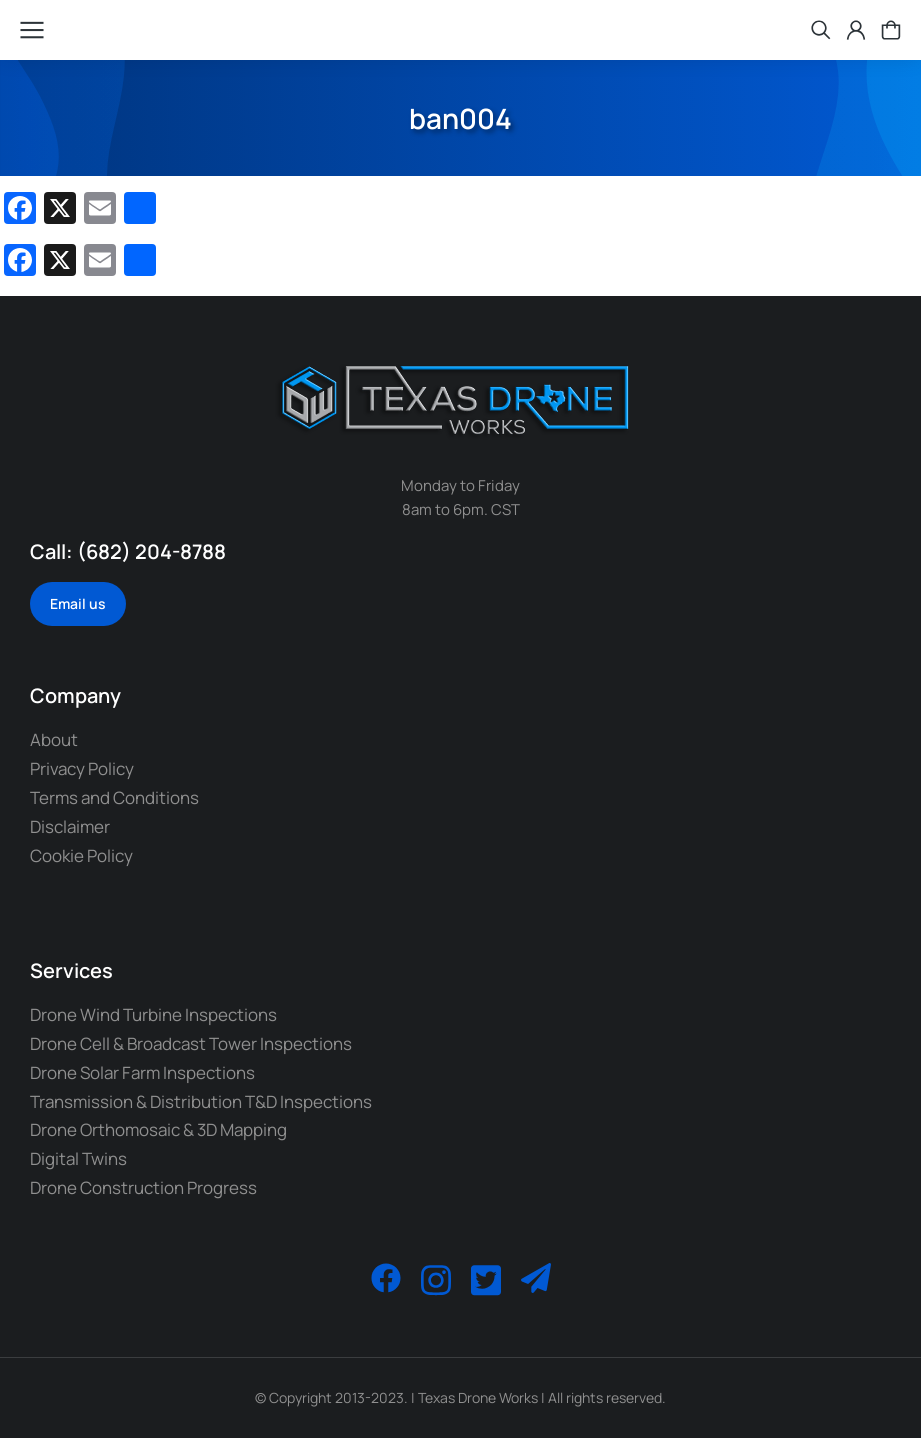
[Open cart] (891, 30)
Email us (78, 603)
